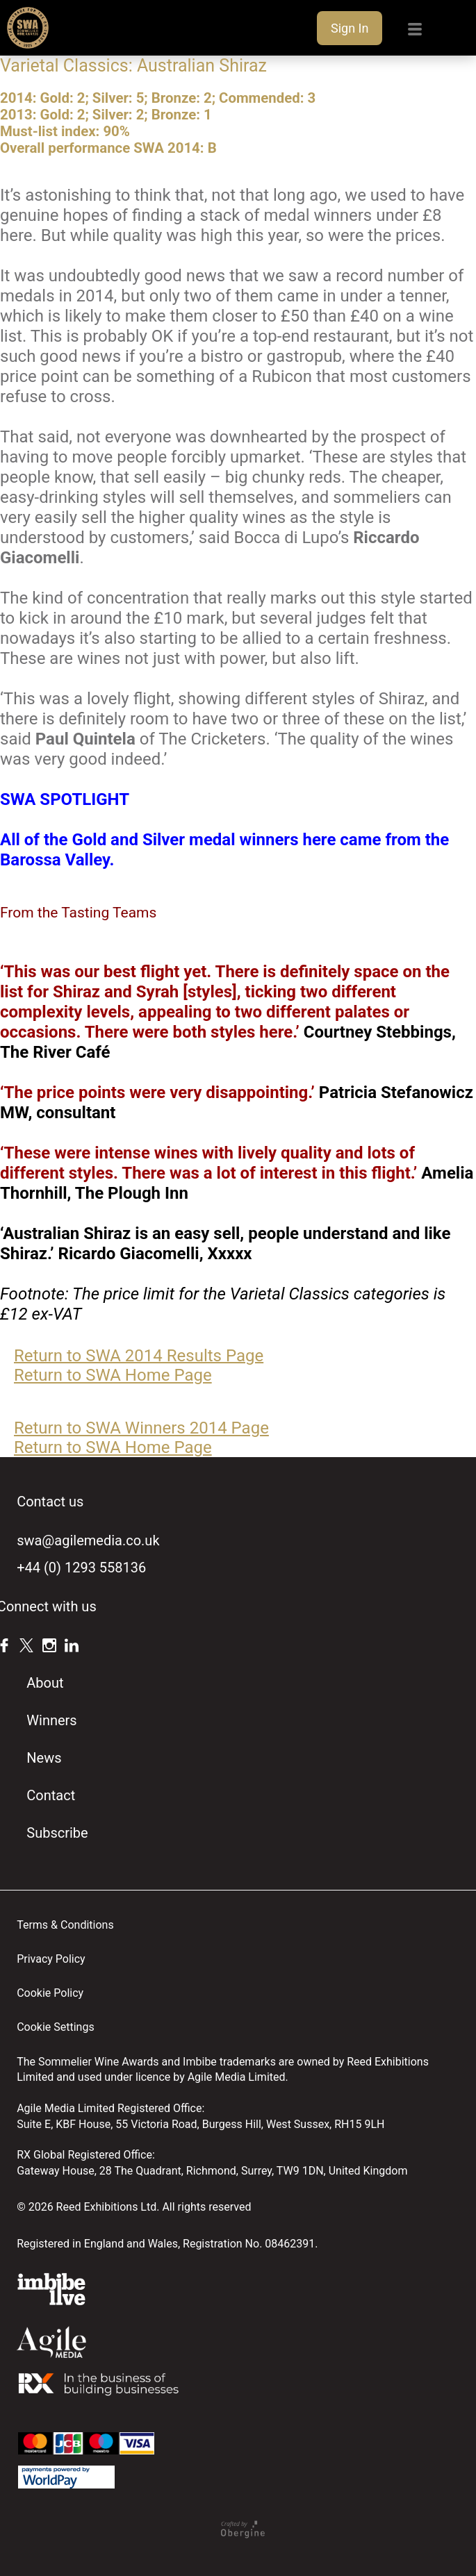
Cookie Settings (56, 2027)
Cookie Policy (50, 1993)
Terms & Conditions (65, 1924)
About (44, 1683)
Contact (50, 1795)
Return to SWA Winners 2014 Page (141, 1428)
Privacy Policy (51, 1959)
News (43, 1758)
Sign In (349, 28)
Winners (51, 1720)
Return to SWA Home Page (113, 1375)
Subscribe (57, 1833)
